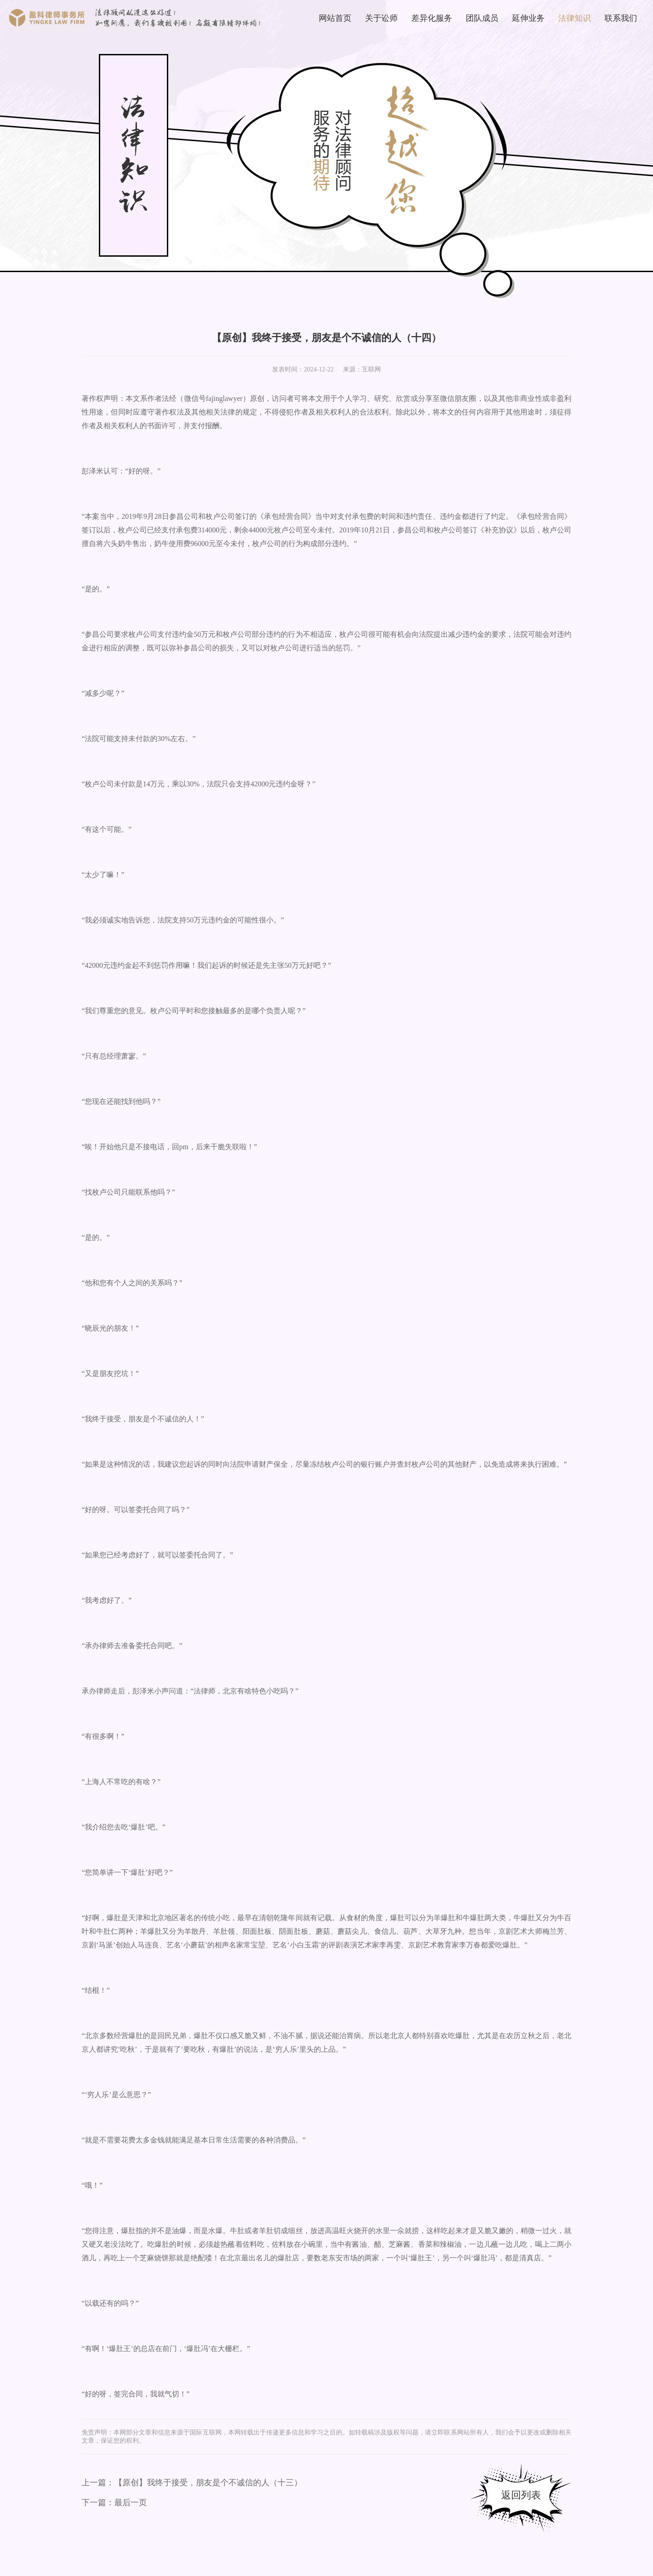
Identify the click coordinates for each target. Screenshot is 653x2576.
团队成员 (482, 18)
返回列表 (521, 2495)
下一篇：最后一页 (114, 2502)
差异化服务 (431, 18)
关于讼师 (381, 18)
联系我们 (620, 18)
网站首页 (335, 18)
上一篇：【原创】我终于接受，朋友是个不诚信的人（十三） (192, 2482)
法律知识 (574, 18)
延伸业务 (528, 18)
